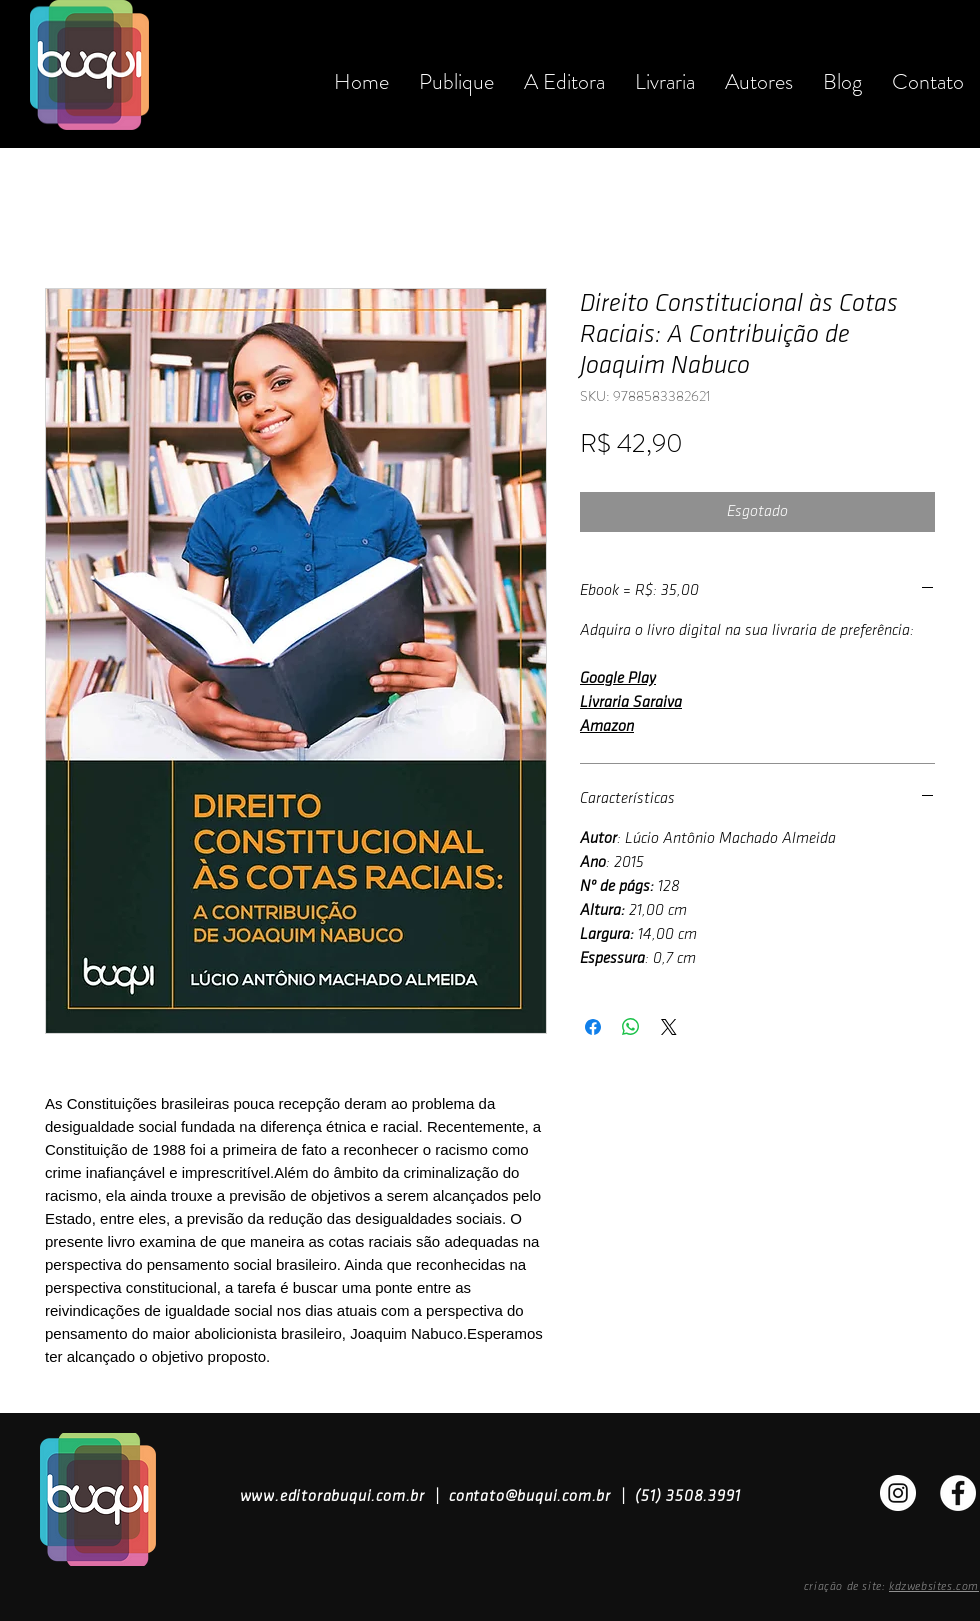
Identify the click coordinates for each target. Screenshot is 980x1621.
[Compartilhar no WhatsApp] (631, 1027)
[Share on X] (669, 1027)
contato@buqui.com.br (530, 1496)
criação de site (843, 1586)
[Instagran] (898, 1493)
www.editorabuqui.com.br (332, 1496)
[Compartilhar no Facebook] (593, 1027)
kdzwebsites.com (934, 1586)
